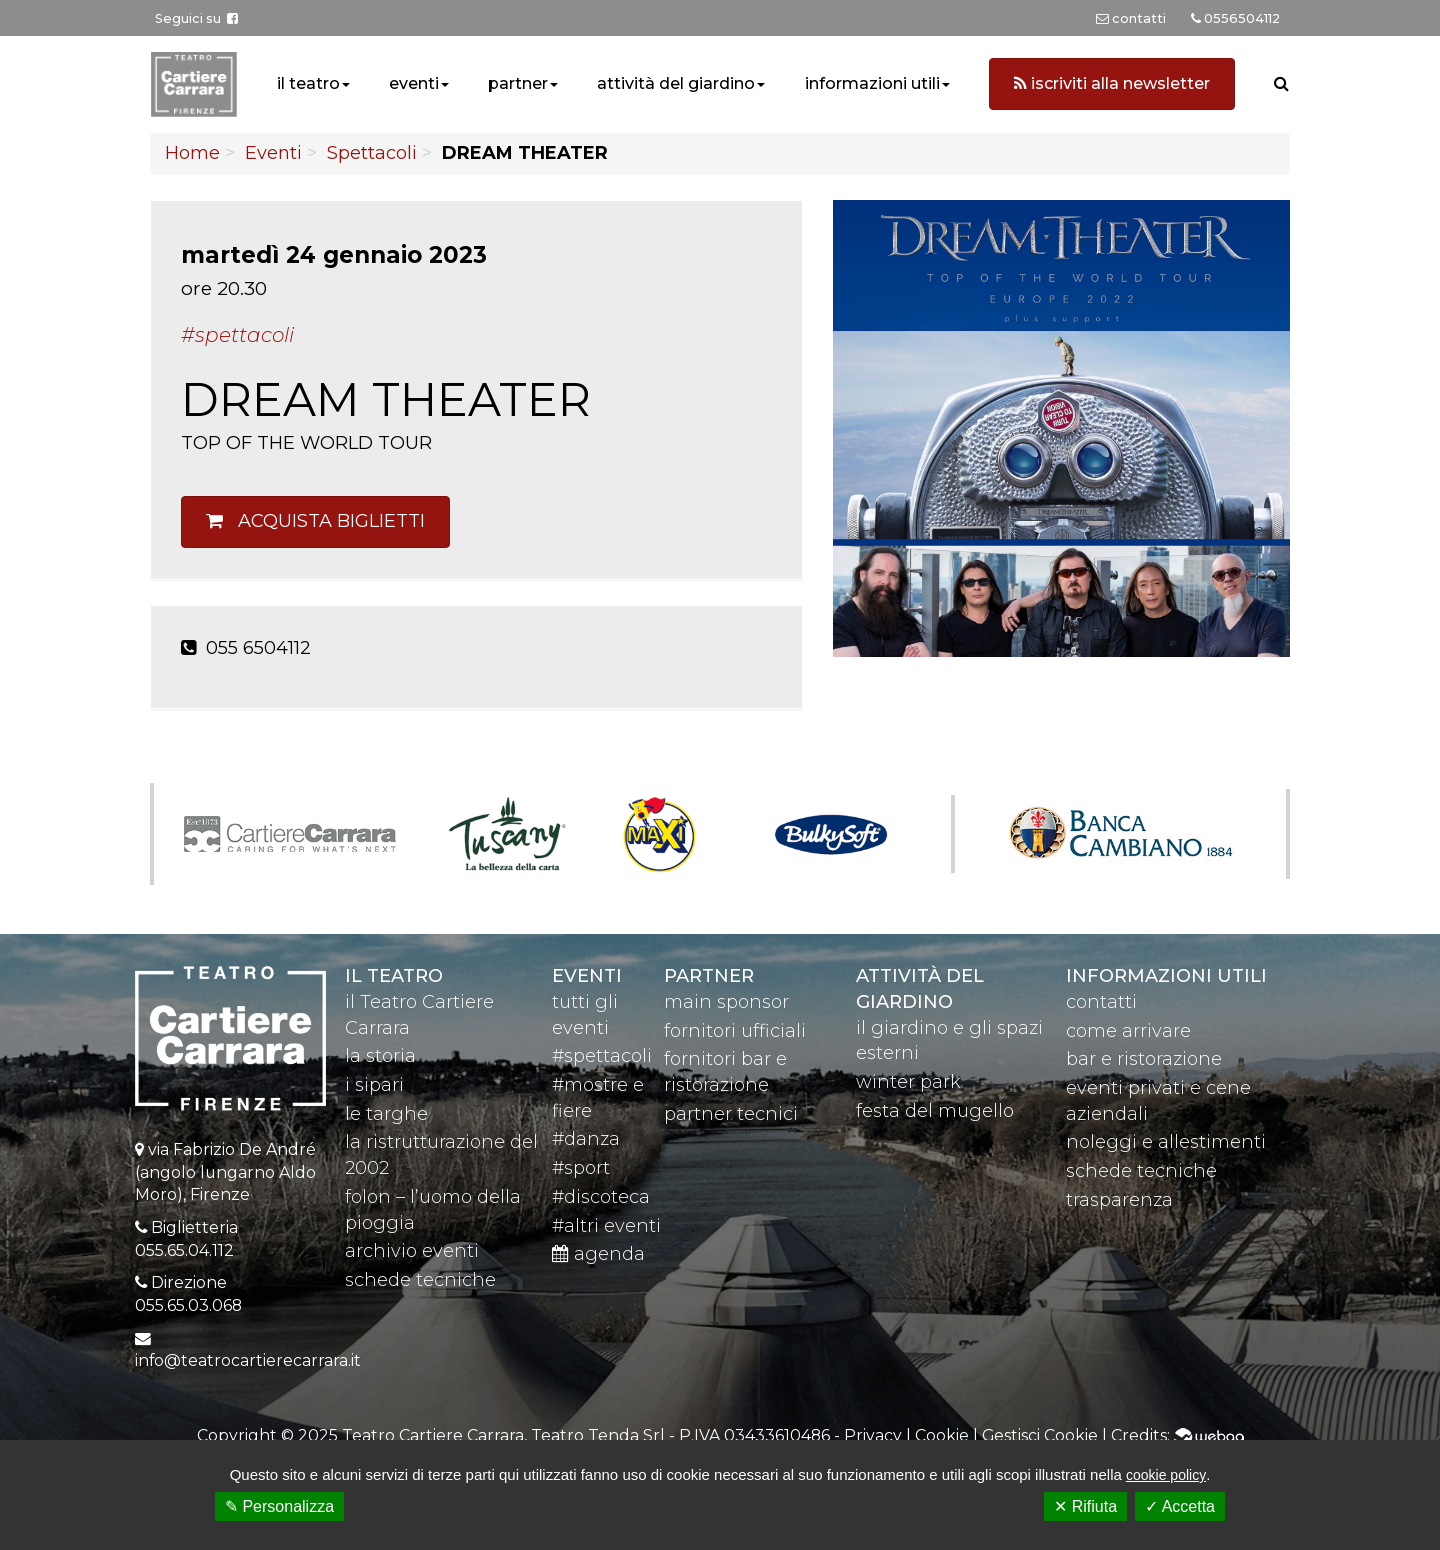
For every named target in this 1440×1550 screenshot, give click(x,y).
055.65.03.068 (188, 1305)
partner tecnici (731, 1114)
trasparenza (1119, 1200)
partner (518, 83)
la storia (380, 1056)
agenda (598, 1254)
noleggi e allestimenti (1166, 1142)
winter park (908, 1082)
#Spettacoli (237, 335)
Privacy (873, 1435)
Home (192, 153)
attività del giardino (676, 83)
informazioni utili (872, 83)
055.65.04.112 (184, 1250)
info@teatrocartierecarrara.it (248, 1360)
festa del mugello (935, 1111)
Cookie (942, 1435)
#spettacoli (602, 1056)
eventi (414, 83)
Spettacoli (372, 153)
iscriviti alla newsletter (1112, 83)
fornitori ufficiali (735, 1031)
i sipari (374, 1085)
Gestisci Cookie (1040, 1435)
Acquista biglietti (315, 521)
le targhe (386, 1114)
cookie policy (1166, 1475)
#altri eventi (606, 1226)
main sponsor (726, 1002)
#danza (586, 1139)
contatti (1101, 1002)
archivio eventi (412, 1251)
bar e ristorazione (1144, 1059)
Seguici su (196, 18)
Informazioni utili (1166, 976)
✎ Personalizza (279, 1506)
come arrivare (1128, 1031)
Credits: (1177, 1435)
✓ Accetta (1180, 1506)
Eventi (273, 153)
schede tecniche (420, 1280)
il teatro (308, 83)
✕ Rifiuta (1085, 1506)
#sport (581, 1168)
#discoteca (601, 1197)
